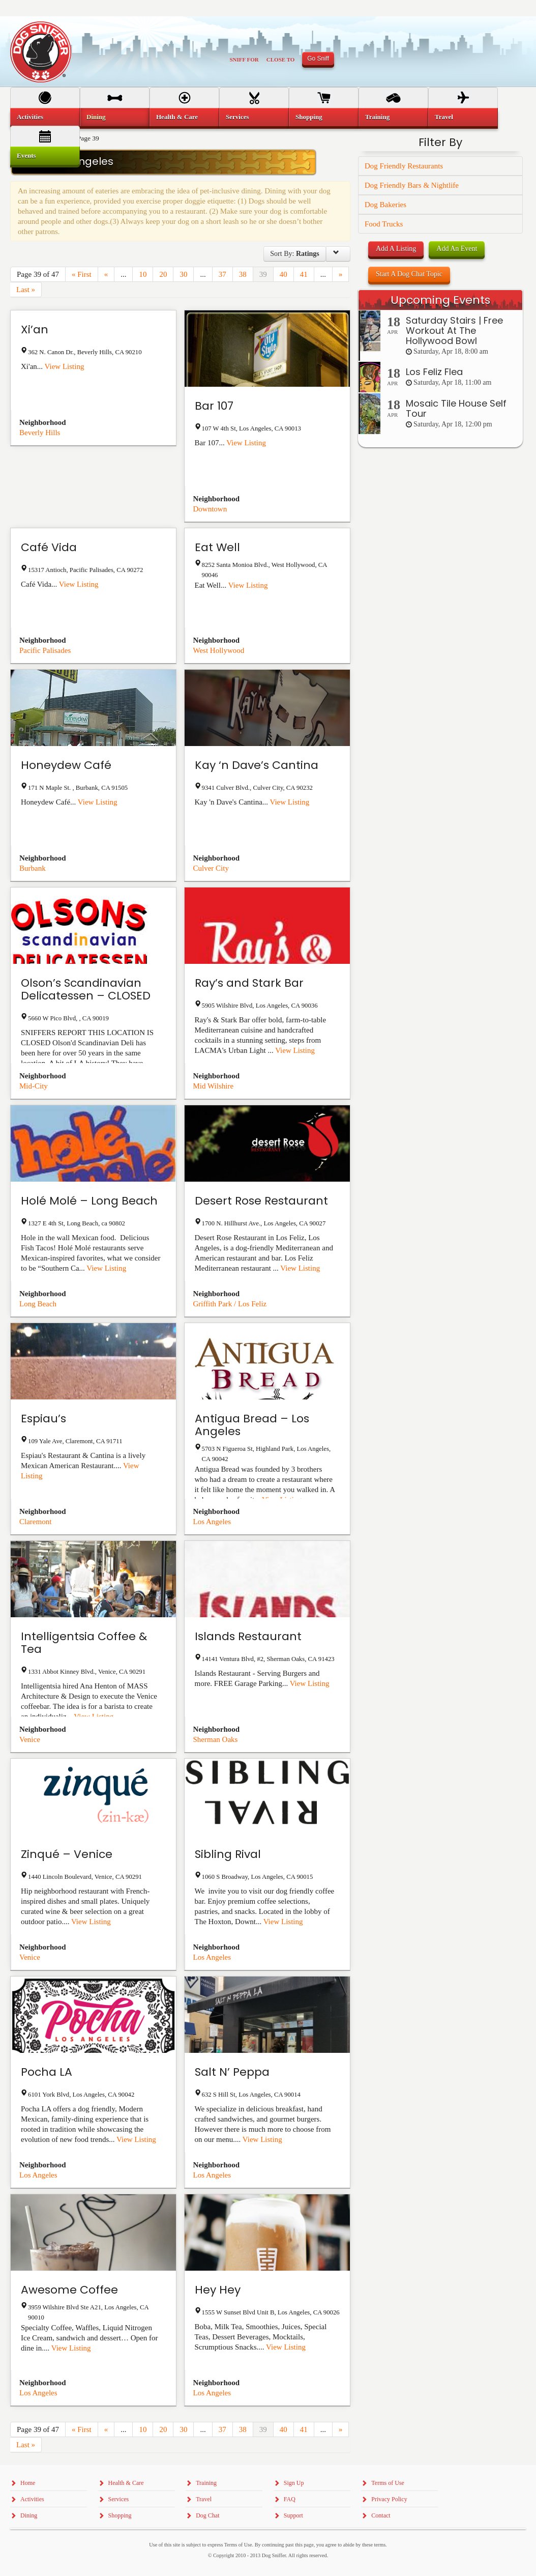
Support (293, 2515)
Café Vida (49, 547)
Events (26, 155)
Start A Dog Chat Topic (409, 274)
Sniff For (243, 59)
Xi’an (34, 329)
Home (27, 2482)
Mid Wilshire (213, 1086)
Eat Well (217, 547)
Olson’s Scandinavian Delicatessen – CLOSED (86, 989)
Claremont (35, 1522)
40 (283, 274)
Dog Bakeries (385, 205)
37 (222, 274)
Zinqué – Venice (66, 1854)
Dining (96, 117)
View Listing (64, 366)
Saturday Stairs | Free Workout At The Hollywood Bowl (454, 330)
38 (243, 274)
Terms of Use (387, 2482)
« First (82, 274)
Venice (29, 1739)
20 (163, 274)
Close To (280, 59)
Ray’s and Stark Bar (249, 983)
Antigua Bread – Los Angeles (252, 1425)
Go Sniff (318, 58)
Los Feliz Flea (434, 371)
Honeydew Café (66, 765)
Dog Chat (207, 2515)
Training (377, 117)
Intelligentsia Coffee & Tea (84, 1642)
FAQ (289, 2499)
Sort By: (294, 253)
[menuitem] (45, 117)
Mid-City (33, 1086)
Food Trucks (384, 224)
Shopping (308, 117)
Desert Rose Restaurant (261, 1201)
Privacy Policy (389, 2499)
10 (142, 274)
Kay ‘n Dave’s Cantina (256, 765)
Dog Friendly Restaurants (404, 166)
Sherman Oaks (215, 1739)
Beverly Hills (39, 432)
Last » (25, 289)
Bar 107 (214, 406)
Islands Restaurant (248, 1636)
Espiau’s (43, 1418)
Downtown (210, 509)
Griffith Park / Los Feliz (230, 1304)
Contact (380, 2515)
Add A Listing (396, 248)
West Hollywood (219, 650)
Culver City (211, 868)
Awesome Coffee (69, 2290)
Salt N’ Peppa (232, 2072)
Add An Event (456, 248)
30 (183, 274)
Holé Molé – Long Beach (89, 1201)
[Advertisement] (440, 645)
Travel (444, 117)
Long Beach (37, 1304)
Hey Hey (218, 2290)
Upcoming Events (440, 300)
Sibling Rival (228, 1854)
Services (237, 117)
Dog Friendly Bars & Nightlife (412, 185)
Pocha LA (46, 2072)
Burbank (32, 868)
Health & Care (177, 117)
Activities (30, 117)
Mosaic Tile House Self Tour (456, 408)
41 (304, 274)
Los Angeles (212, 1522)
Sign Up (294, 2482)
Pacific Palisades (45, 650)
